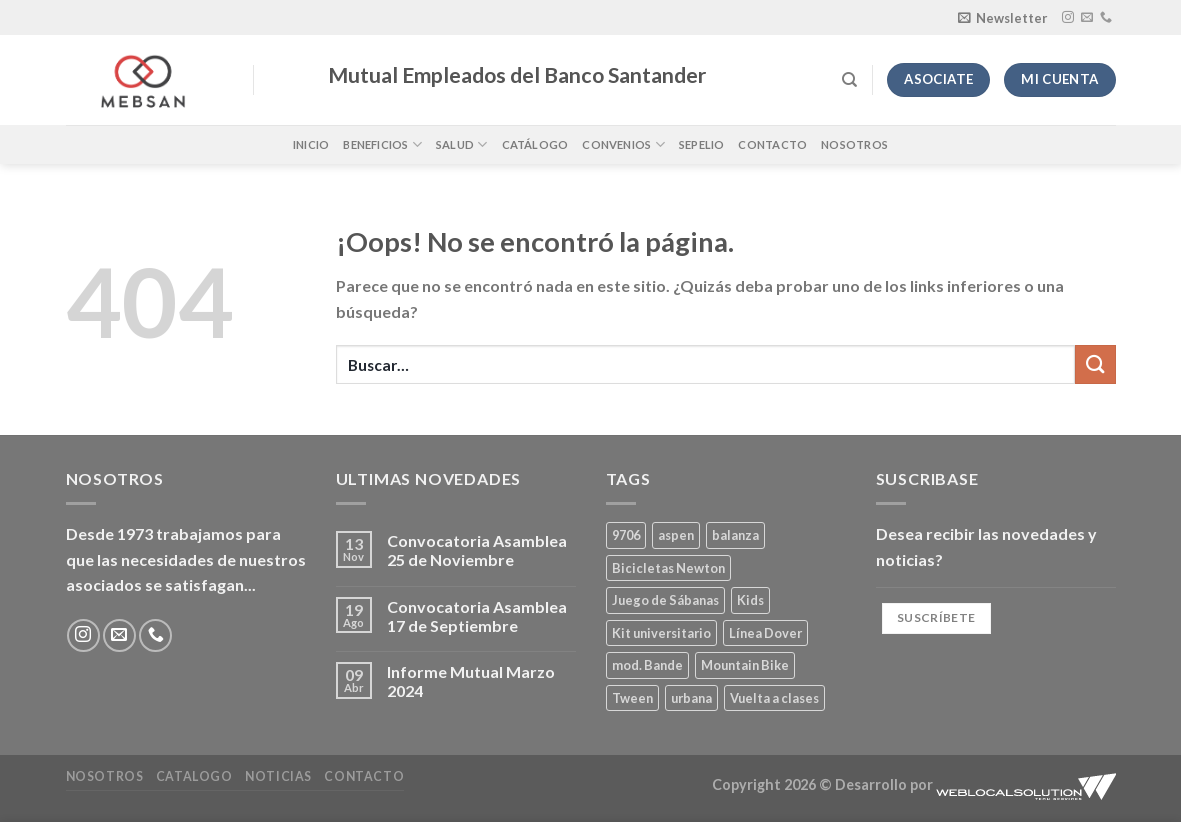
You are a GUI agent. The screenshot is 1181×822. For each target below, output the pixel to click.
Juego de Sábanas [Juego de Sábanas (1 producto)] (665, 600)
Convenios (623, 144)
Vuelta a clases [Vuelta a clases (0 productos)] (774, 698)
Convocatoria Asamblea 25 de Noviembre (477, 550)
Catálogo (535, 144)
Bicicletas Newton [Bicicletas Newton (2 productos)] (668, 568)
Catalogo (194, 776)
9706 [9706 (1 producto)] (626, 535)
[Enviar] (1095, 364)
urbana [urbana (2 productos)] (691, 698)
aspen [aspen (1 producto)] (676, 535)
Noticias (278, 776)
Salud (462, 144)
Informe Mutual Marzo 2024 (471, 681)
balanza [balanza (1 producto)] (735, 535)
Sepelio (702, 144)
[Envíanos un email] (1087, 18)
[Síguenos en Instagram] (1068, 18)
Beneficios (382, 144)
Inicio (311, 144)
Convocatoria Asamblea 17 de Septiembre (477, 616)
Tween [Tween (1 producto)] (632, 698)
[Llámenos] (1106, 18)
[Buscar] (849, 80)
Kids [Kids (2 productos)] (750, 600)
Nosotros (854, 144)
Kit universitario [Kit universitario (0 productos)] (661, 633)
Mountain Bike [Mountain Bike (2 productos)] (745, 665)
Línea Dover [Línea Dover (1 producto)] (765, 633)
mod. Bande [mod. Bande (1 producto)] (647, 665)
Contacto (772, 144)
